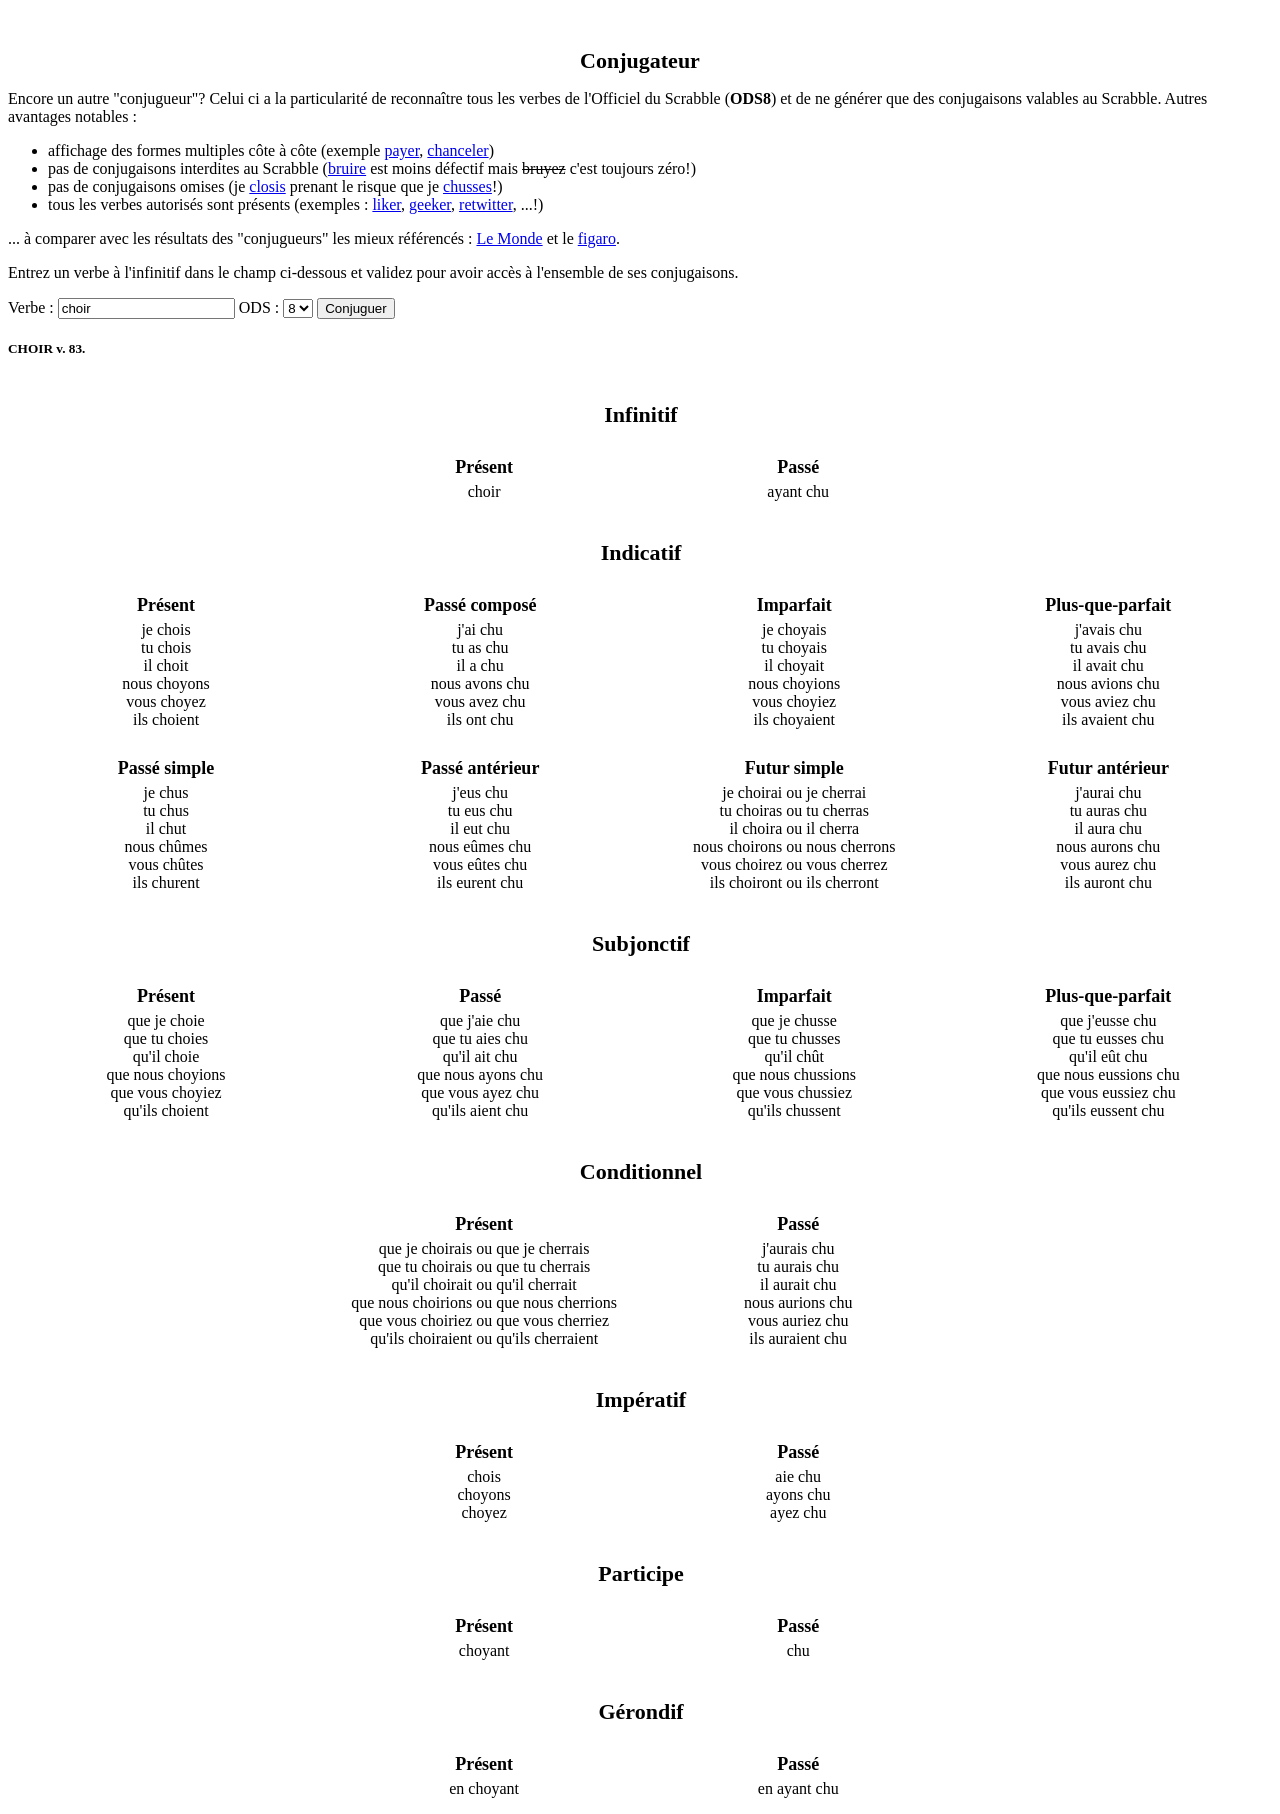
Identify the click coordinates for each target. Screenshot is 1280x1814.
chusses (467, 186)
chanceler (457, 150)
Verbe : (31, 307)
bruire (347, 168)
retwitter (486, 204)
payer (401, 150)
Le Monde (509, 238)
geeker (430, 204)
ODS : (259, 307)
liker (386, 204)
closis (267, 186)
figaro (597, 238)
